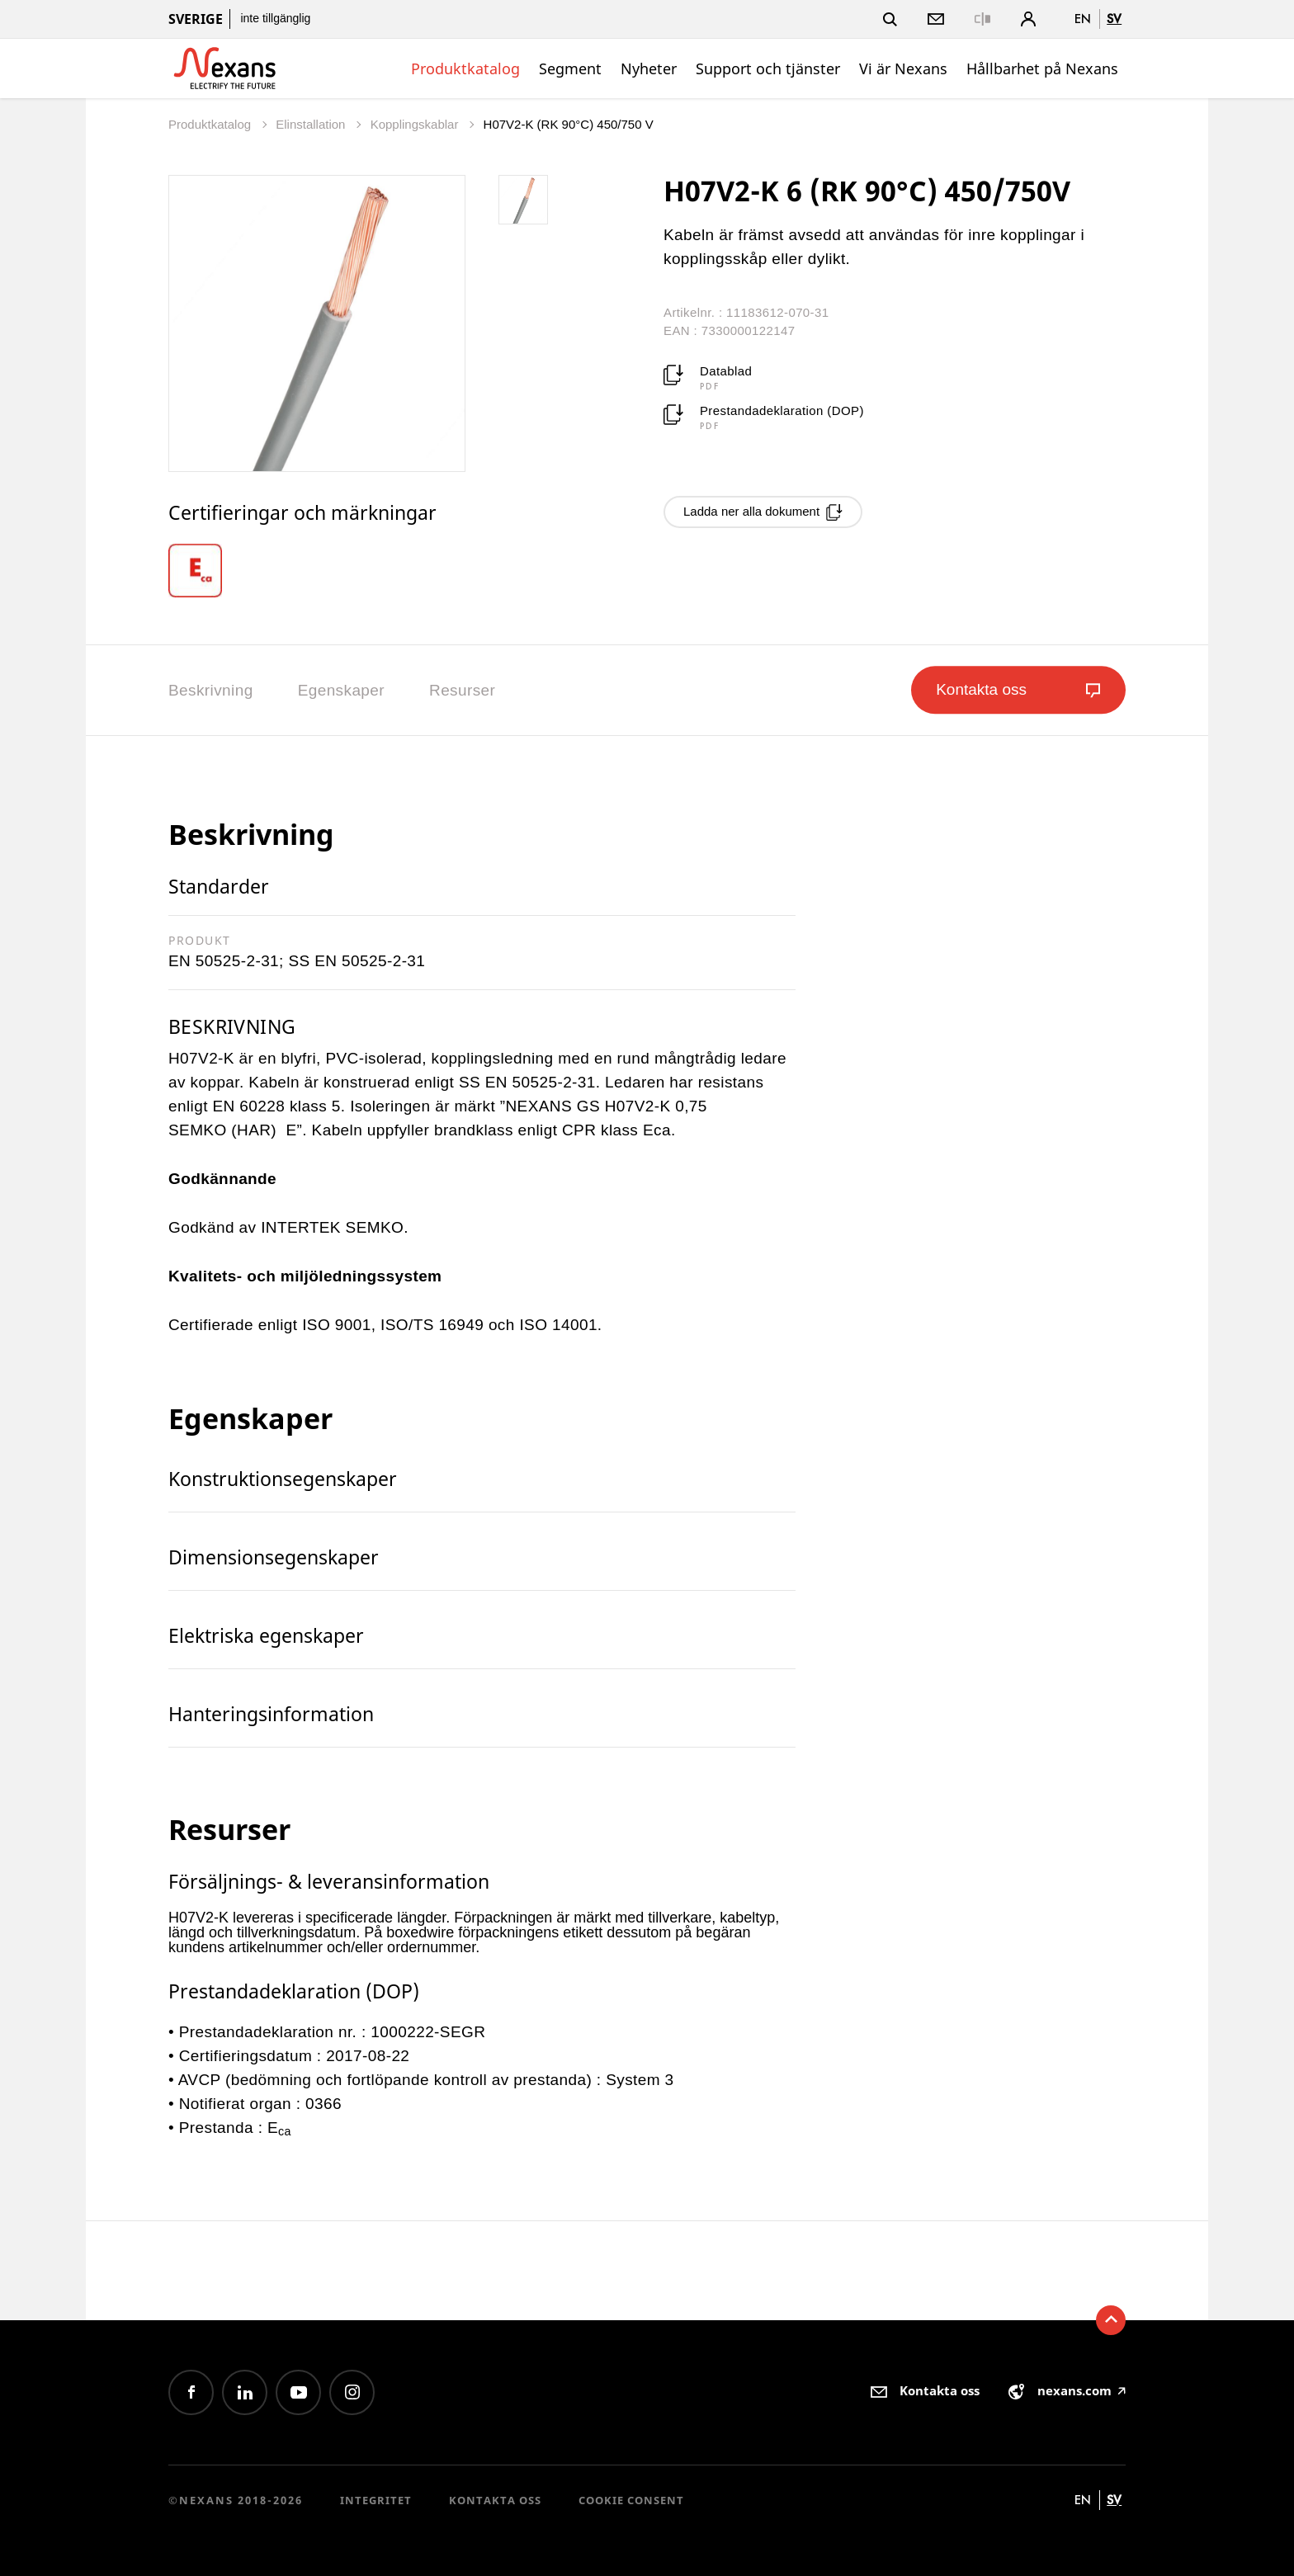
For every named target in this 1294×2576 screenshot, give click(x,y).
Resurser (462, 690)
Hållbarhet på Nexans (1042, 68)
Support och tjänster (768, 68)
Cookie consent (631, 2500)
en (1082, 18)
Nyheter (649, 68)
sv (1114, 18)
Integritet (376, 2500)
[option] (207, 570)
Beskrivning (210, 690)
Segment (570, 68)
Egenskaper (341, 690)
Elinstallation (312, 124)
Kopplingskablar (416, 124)
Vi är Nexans (903, 68)
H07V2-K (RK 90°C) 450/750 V (569, 124)
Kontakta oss (495, 2500)
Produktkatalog (465, 68)
